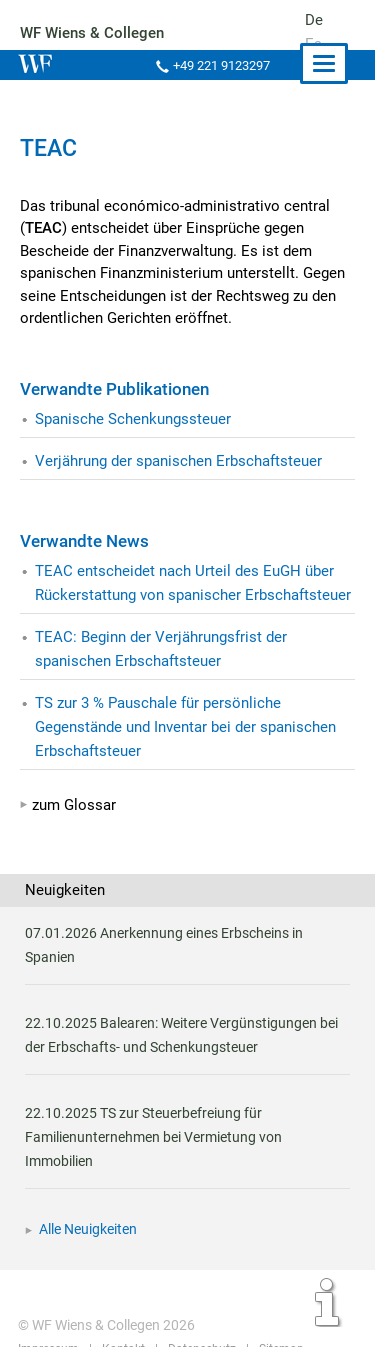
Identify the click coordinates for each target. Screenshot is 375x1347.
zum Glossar (74, 805)
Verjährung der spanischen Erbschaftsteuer (178, 461)
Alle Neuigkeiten (87, 1181)
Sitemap (277, 1301)
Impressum (48, 1301)
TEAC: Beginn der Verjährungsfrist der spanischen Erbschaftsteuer (160, 649)
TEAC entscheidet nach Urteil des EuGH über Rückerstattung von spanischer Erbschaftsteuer (193, 583)
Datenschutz (199, 1301)
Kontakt (121, 1301)
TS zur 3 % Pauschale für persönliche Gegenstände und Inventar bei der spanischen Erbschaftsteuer (187, 727)
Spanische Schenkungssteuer (133, 419)
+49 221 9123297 (220, 65)
